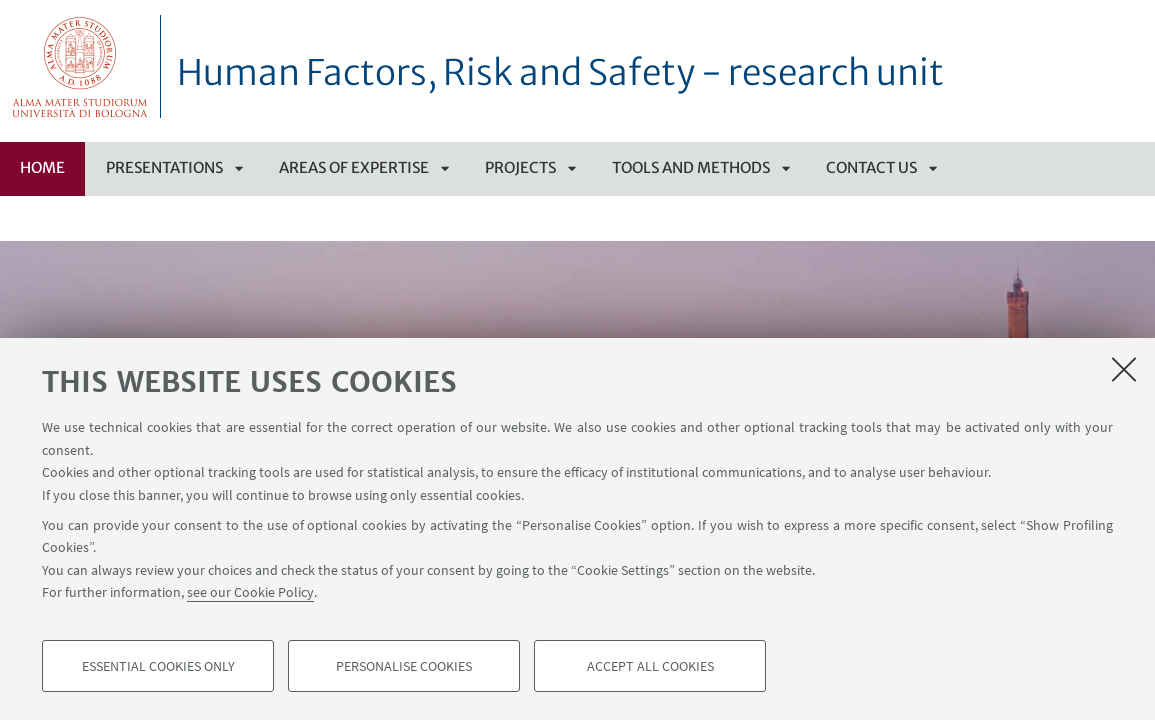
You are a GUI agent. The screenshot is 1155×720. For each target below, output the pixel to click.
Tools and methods (691, 167)
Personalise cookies (404, 666)
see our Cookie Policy (250, 592)
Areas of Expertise (354, 167)
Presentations (164, 167)
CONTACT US (871, 167)
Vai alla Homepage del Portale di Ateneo (80, 66)
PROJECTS (520, 167)
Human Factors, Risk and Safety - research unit (560, 73)
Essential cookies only (158, 666)
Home (42, 167)
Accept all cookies (650, 666)
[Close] (1124, 369)
